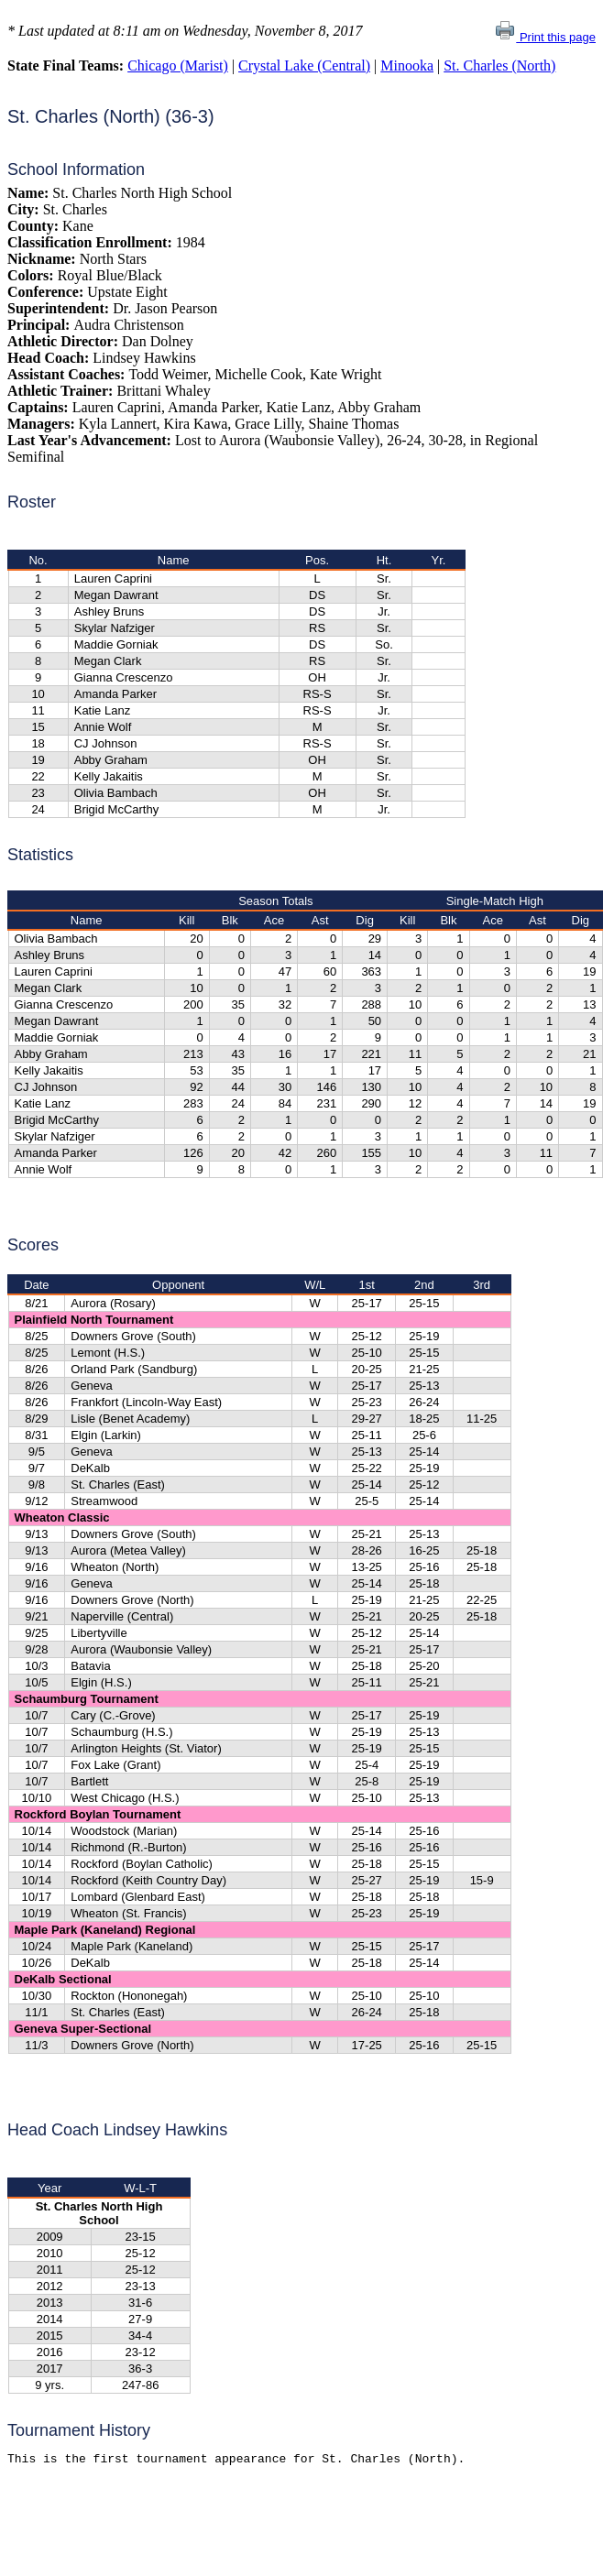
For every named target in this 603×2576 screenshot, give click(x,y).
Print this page (545, 37)
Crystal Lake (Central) (304, 65)
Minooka (406, 65)
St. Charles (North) (499, 65)
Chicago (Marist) (177, 65)
